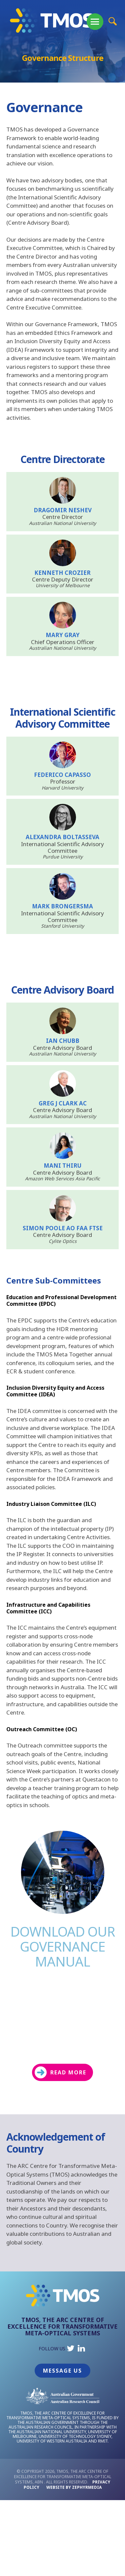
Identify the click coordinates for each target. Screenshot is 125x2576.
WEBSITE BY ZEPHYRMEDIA (74, 2487)
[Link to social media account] (70, 2350)
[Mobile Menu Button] (95, 21)
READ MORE (60, 2072)
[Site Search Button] (112, 21)
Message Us (62, 2370)
